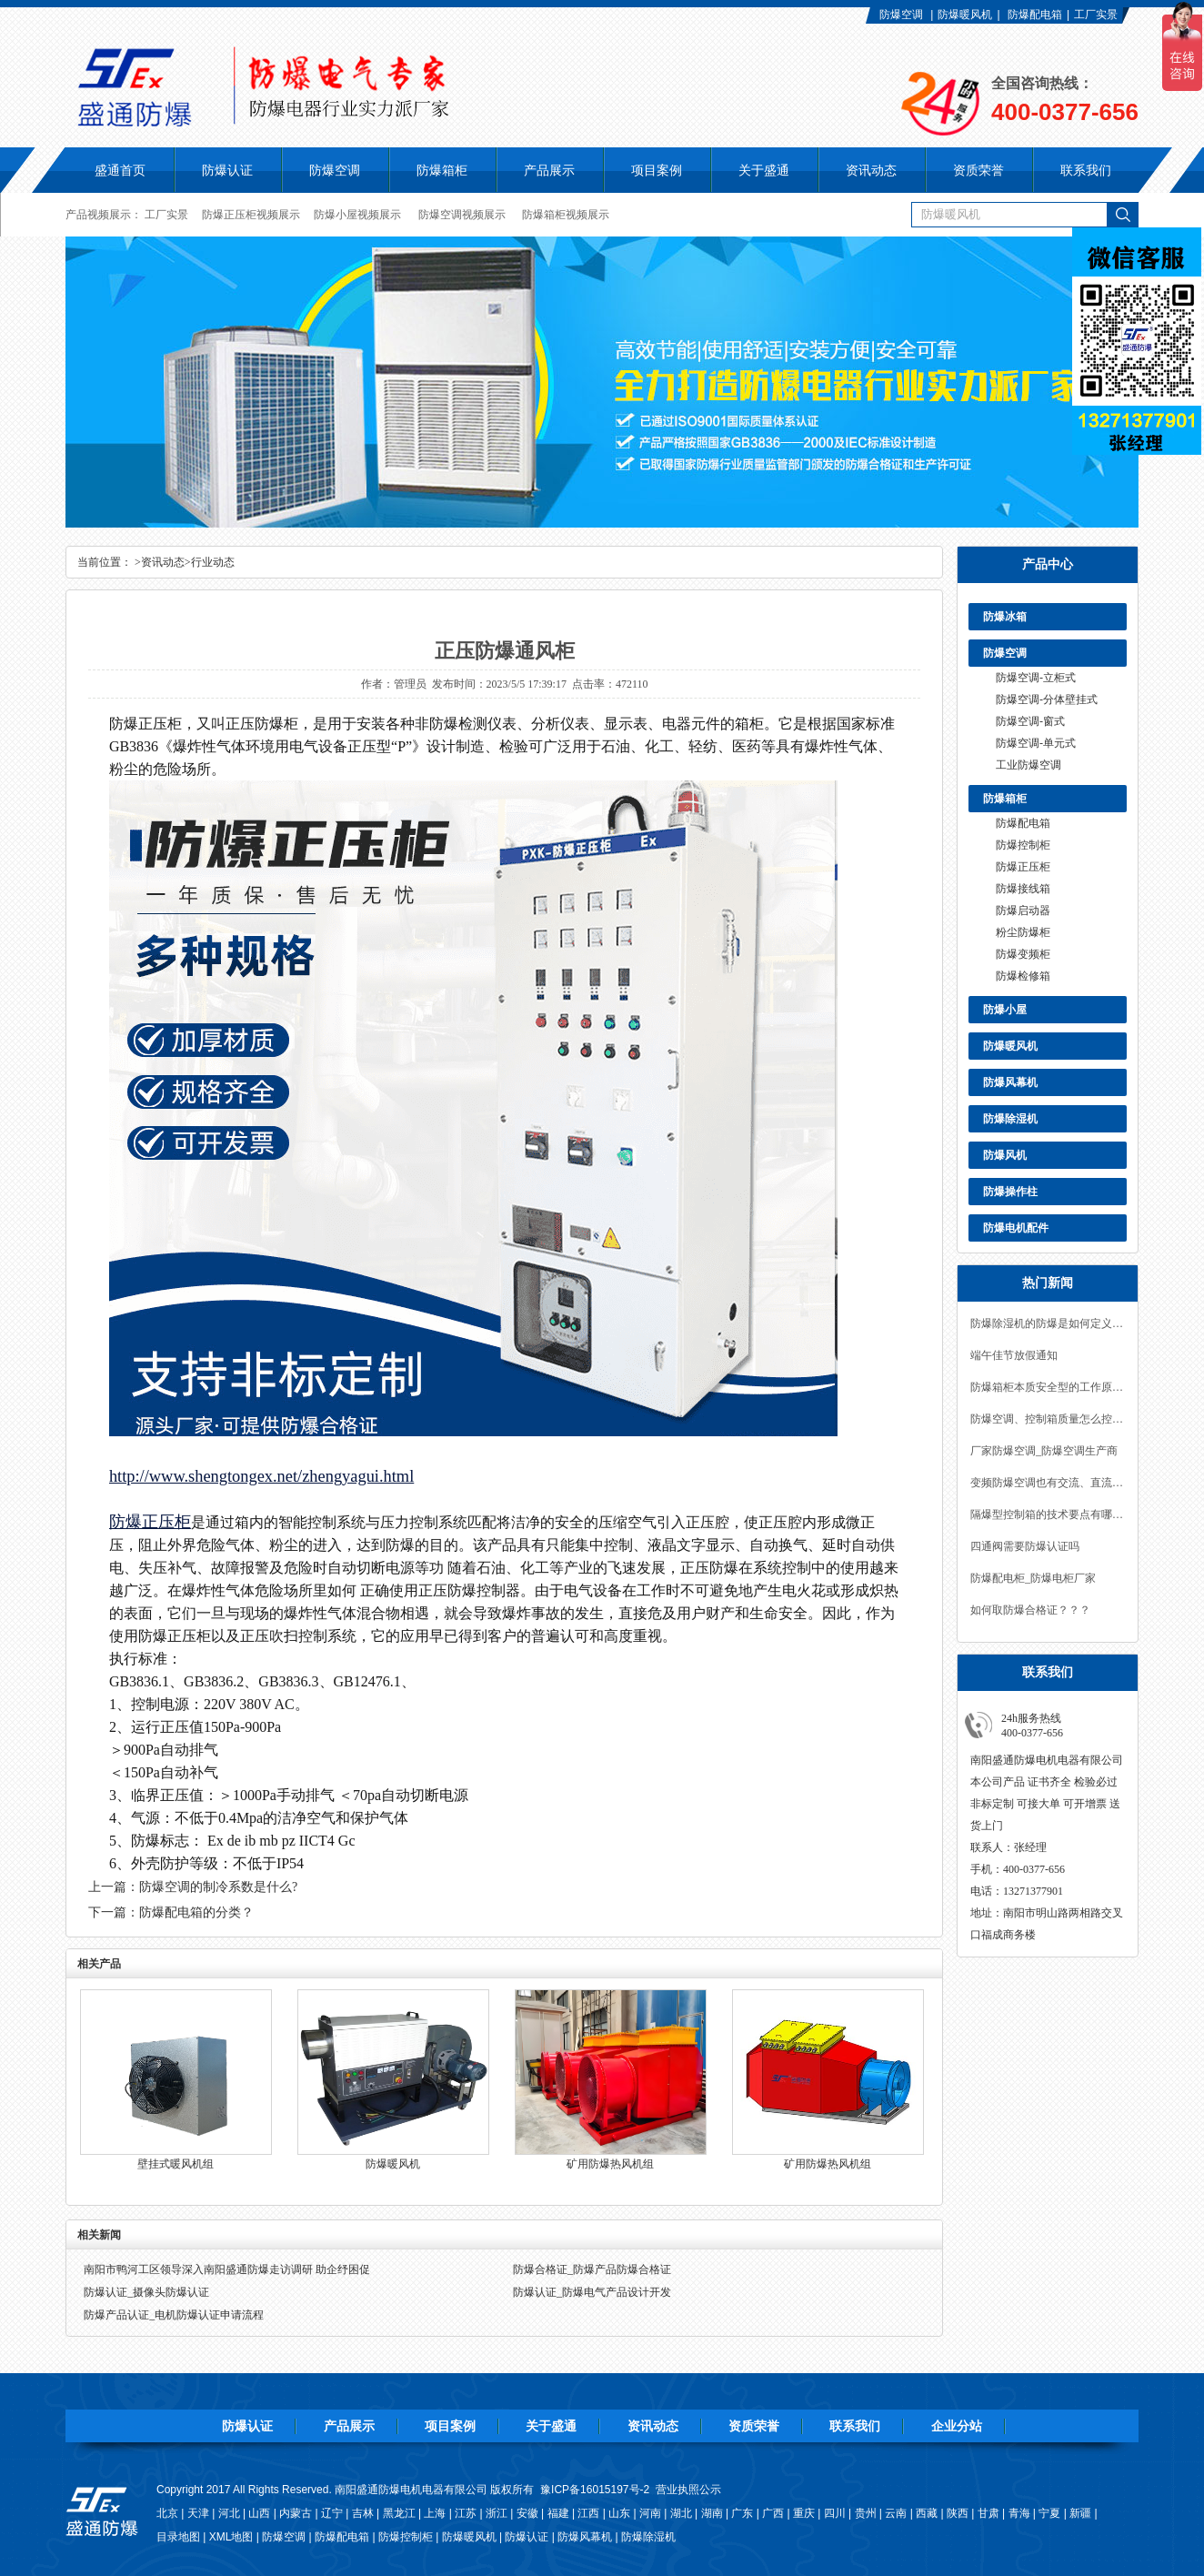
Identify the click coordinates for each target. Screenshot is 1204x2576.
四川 (835, 2513)
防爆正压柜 (1023, 866)
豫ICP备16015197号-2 (594, 2489)
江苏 (466, 2513)
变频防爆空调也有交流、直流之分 (1047, 1482)
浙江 (496, 2513)
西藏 (927, 2513)
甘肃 (988, 2513)
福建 (558, 2513)
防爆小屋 (1005, 1009)
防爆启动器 (1023, 910)
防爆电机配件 (1015, 1228)
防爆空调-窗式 (1030, 721)
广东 (742, 2513)
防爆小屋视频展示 (357, 214)
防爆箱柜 (1005, 798)
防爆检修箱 (1023, 976)
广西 (773, 2513)
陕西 (957, 2513)
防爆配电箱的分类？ (196, 1912)
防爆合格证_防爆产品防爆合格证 (592, 2269)
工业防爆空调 (1028, 765)
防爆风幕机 (1010, 1082)
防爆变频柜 (1023, 954)
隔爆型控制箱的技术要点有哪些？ (1047, 1514)
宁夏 (1049, 2513)
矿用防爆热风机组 (610, 2164)
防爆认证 (227, 170)
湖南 (712, 2513)
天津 (198, 2513)
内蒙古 (295, 2513)
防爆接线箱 (1023, 888)
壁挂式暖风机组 (175, 2164)
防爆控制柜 (1023, 845)
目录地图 (178, 2537)
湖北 (681, 2513)
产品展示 (349, 2426)
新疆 (1080, 2513)
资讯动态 (163, 562)
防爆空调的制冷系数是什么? (218, 1887)
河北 (229, 2513)
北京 (167, 2513)
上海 (435, 2513)
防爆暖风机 (965, 14)
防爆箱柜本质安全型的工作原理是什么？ (1047, 1387)
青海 (1019, 2513)
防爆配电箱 (1035, 14)
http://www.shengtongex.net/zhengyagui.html (261, 1476)
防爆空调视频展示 (462, 214)
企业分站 (956, 2426)
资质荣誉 (753, 2426)
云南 (896, 2513)
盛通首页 (120, 170)
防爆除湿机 (1010, 1118)
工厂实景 (1096, 14)
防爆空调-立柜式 (1036, 677)
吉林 (363, 2513)
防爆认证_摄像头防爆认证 (146, 2292)
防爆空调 (901, 14)
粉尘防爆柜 (1023, 932)
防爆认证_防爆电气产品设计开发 (592, 2292)
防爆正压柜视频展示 (251, 214)
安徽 (527, 2513)
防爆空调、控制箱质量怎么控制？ (1047, 1419)
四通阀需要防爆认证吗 (1024, 1546)
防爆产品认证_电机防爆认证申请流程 (174, 2315)
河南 (650, 2513)
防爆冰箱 (1005, 616)
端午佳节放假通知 (1014, 1355)
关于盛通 (551, 2426)
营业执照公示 (688, 2489)
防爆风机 (1005, 1155)
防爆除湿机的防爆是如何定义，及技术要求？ (1047, 1323)
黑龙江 (399, 2513)
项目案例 (450, 2426)
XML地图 (231, 2537)
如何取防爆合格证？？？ (1030, 1610)
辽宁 (332, 2513)
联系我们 (854, 2426)
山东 (619, 2513)
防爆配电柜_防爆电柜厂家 (1033, 1578)
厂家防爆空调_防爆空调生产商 (1044, 1450)
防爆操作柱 (1010, 1191)
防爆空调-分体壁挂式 (1047, 699)
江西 (588, 2513)
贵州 (866, 2513)
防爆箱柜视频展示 (565, 214)
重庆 (804, 2513)
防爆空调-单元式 (1036, 743)
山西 (259, 2513)
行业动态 (213, 562)
